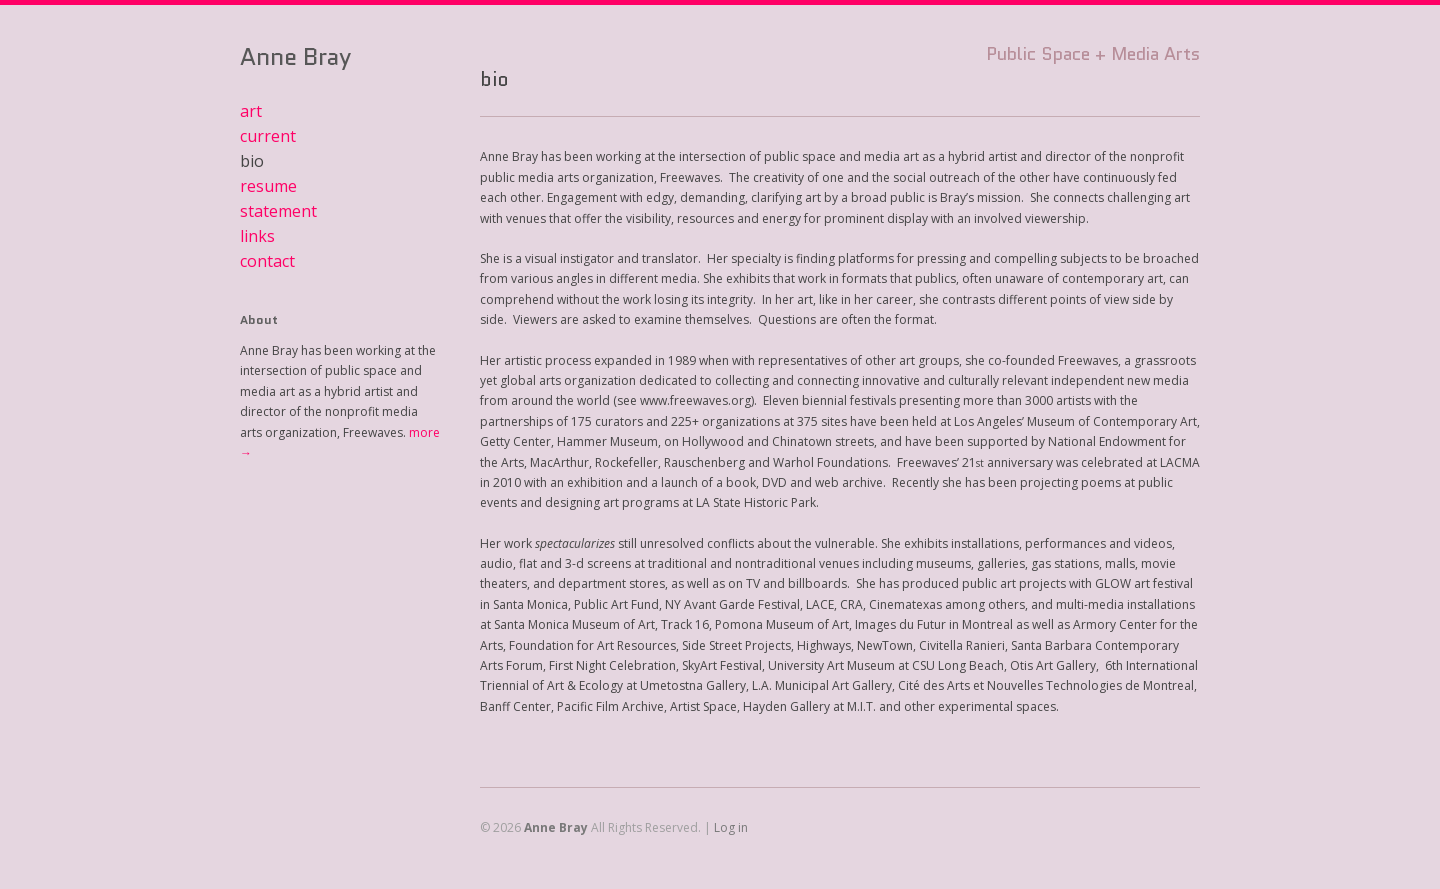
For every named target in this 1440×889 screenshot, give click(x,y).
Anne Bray (295, 56)
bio (252, 161)
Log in (731, 827)
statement (278, 211)
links (257, 236)
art (251, 111)
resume (268, 186)
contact (267, 261)
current (268, 136)
